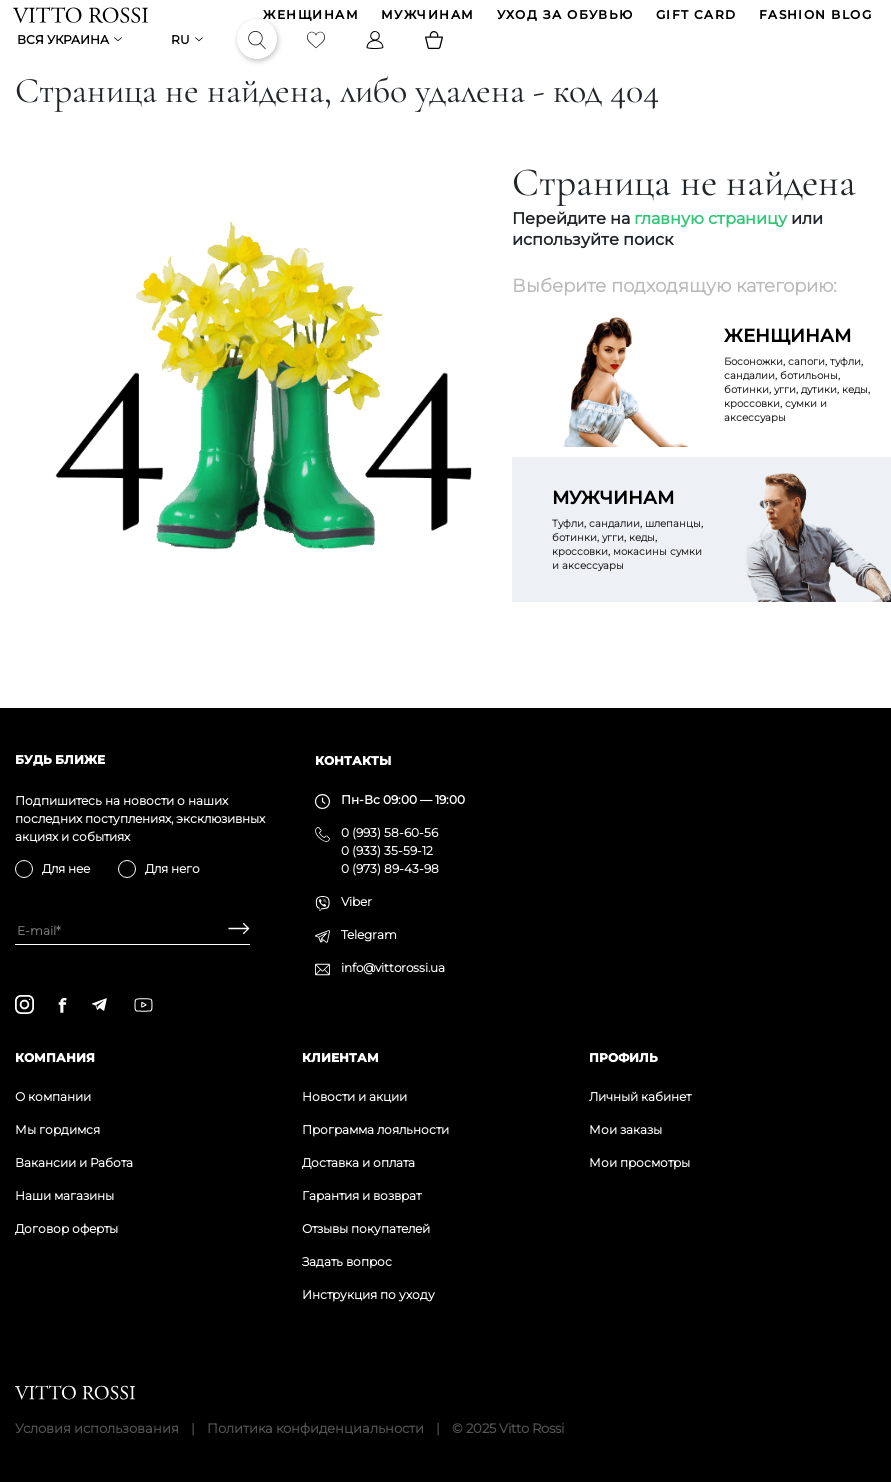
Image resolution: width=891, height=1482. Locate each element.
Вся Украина (65, 56)
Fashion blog (813, 20)
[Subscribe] (231, 930)
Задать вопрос (347, 1261)
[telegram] (99, 1004)
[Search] (259, 56)
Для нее (66, 868)
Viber (356, 901)
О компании (53, 1096)
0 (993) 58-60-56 (389, 832)
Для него (172, 868)
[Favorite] (318, 56)
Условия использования (97, 1428)
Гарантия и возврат (361, 1195)
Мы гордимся (57, 1129)
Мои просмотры (639, 1162)
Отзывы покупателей (366, 1228)
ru (182, 56)
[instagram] (24, 1004)
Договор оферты (66, 1228)
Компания (55, 1057)
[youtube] (143, 1005)
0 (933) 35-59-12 (387, 850)
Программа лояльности (375, 1129)
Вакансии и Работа (74, 1162)
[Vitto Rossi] (82, 20)
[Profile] (377, 56)
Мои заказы (625, 1129)
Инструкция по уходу (368, 1294)
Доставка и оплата (358, 1162)
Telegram (369, 934)
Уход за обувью (563, 20)
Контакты (353, 760)
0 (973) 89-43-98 (390, 868)
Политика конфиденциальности (315, 1428)
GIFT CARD (694, 20)
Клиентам (340, 1057)
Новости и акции (354, 1096)
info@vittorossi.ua (393, 967)
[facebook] (62, 1005)
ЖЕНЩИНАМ (310, 20)
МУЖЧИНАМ (426, 20)
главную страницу (710, 249)
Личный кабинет (640, 1096)
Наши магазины (64, 1195)
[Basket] (436, 56)
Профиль (623, 1057)
